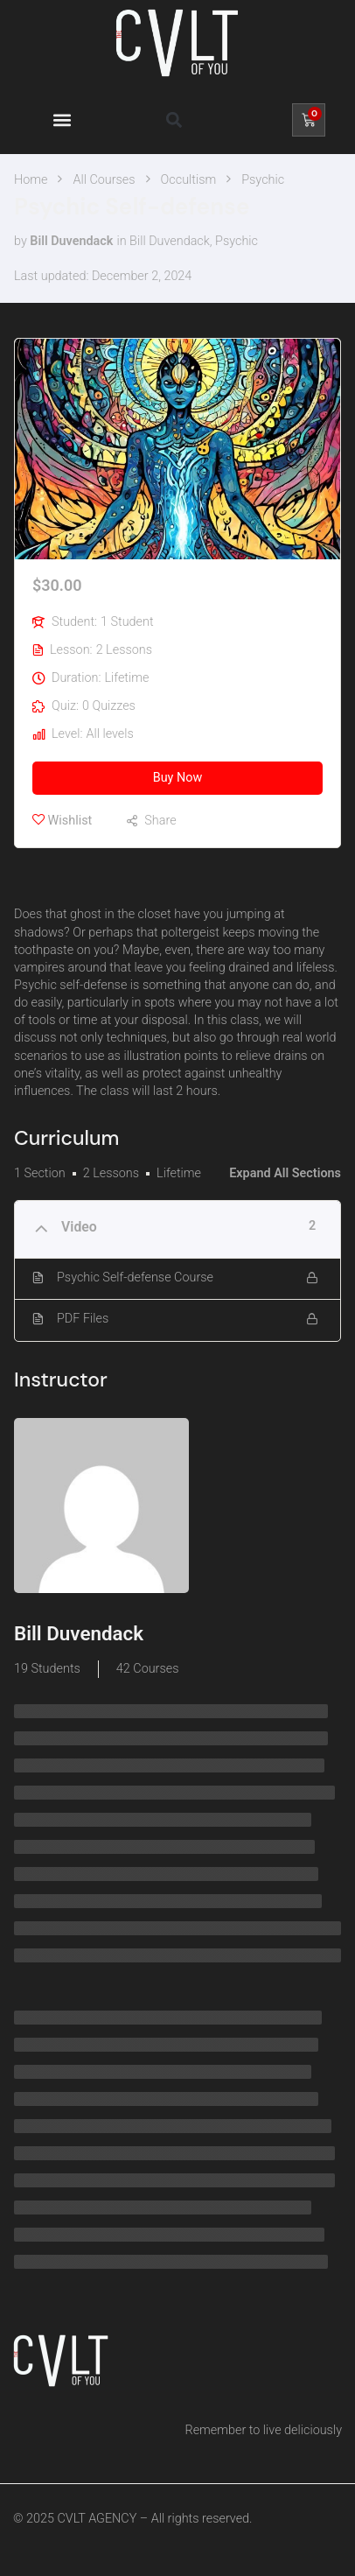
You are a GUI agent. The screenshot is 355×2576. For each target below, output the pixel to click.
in (121, 241)
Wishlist (62, 820)
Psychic (236, 241)
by (20, 241)
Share (160, 820)
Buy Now (178, 777)
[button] (61, 119)
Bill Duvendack (169, 241)
